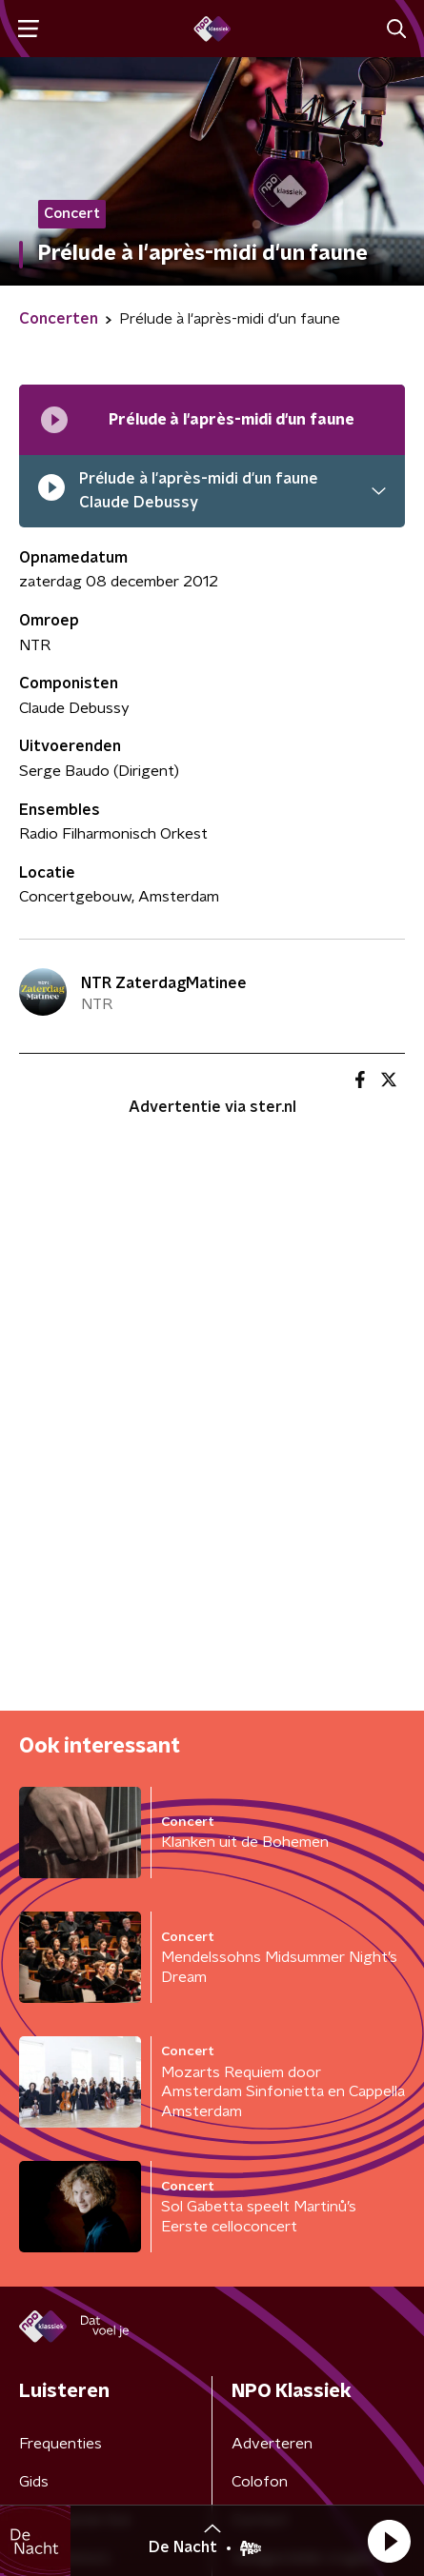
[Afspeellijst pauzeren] (54, 420)
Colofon (260, 2481)
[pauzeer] (51, 491)
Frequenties (60, 2443)
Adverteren (272, 2443)
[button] (388, 2540)
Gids (34, 2481)
